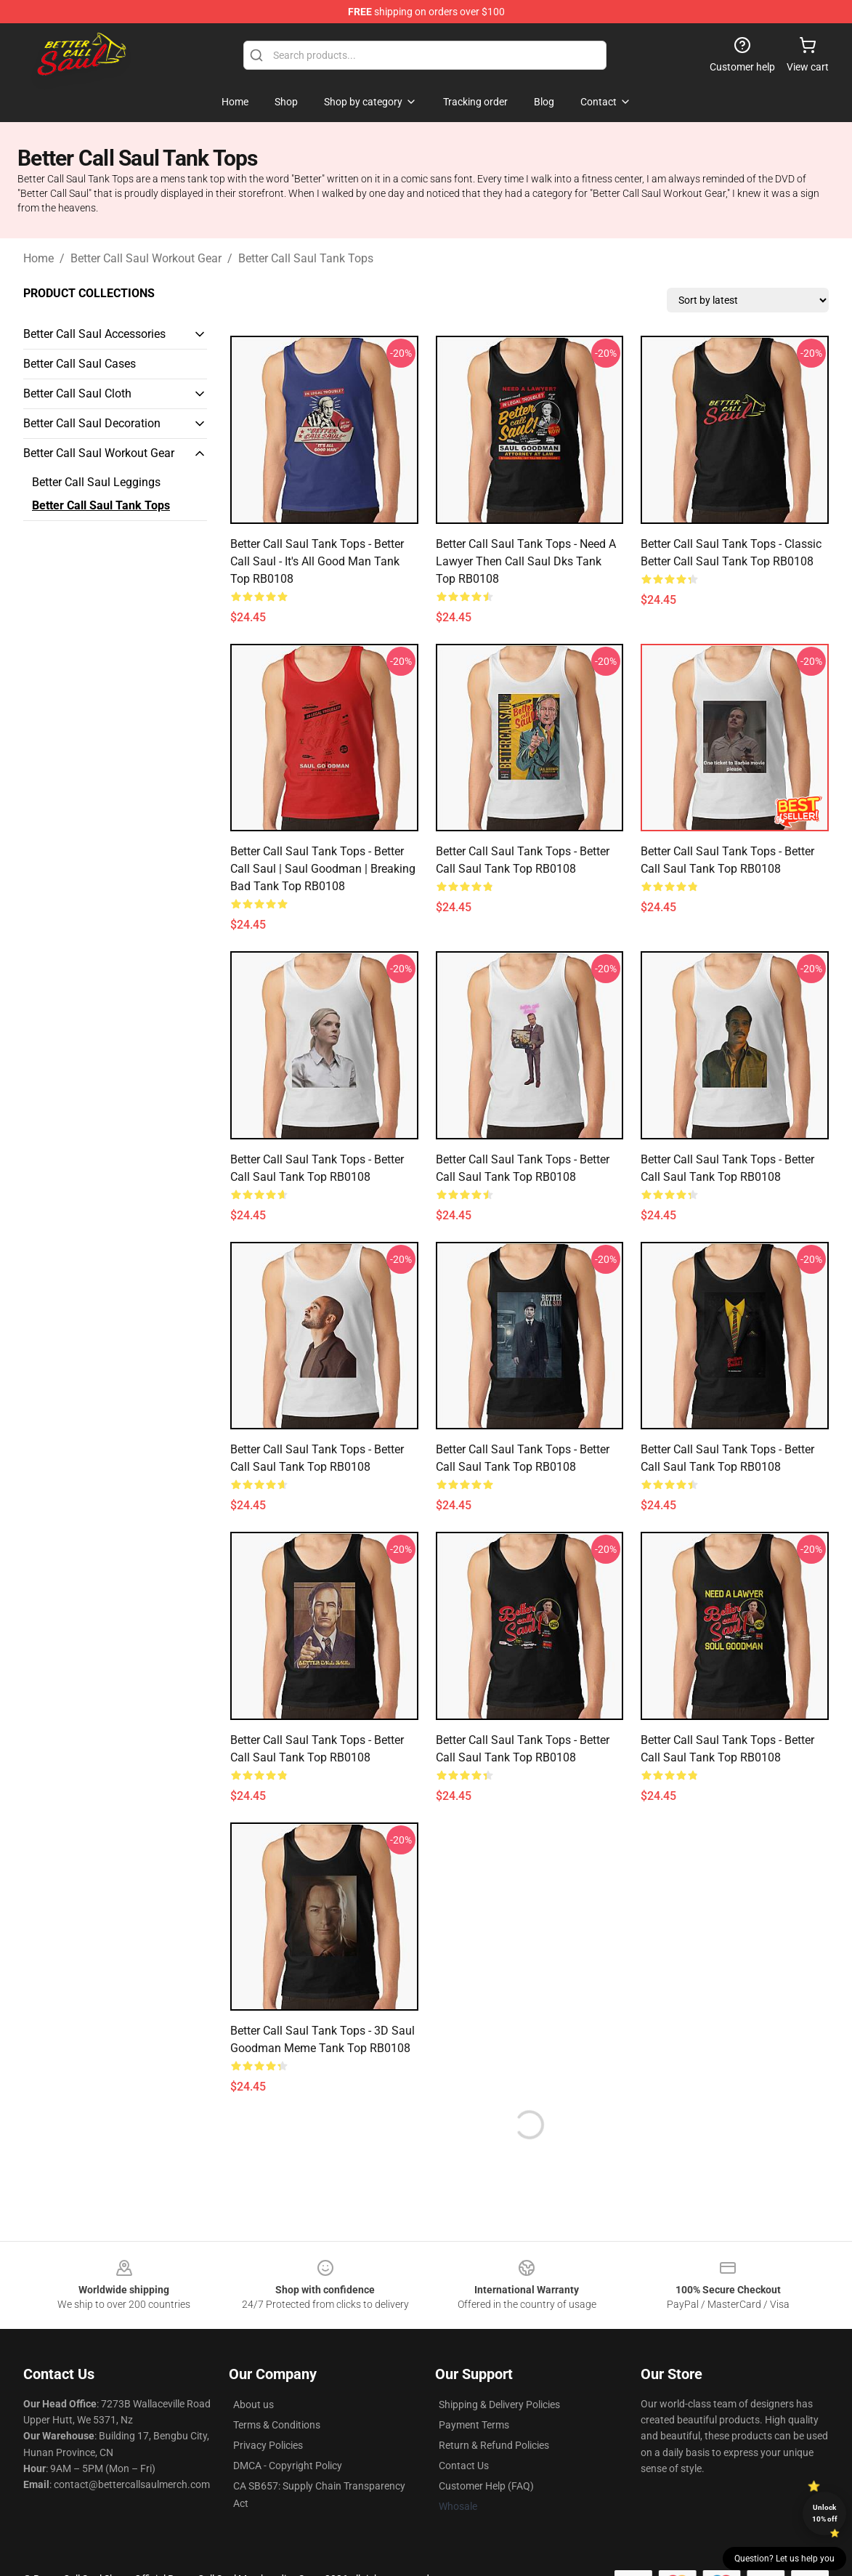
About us (253, 2404)
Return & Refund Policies (494, 2445)
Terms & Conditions (276, 2425)
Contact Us (464, 2465)
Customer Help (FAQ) (486, 2486)
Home (38, 258)
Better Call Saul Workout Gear (146, 258)
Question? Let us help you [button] (784, 2558)
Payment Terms (474, 2425)
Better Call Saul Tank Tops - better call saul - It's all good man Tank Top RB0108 (317, 561)
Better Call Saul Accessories (94, 334)
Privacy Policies (268, 2445)
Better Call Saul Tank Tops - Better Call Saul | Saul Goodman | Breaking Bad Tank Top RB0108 (322, 868)
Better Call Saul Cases (79, 364)
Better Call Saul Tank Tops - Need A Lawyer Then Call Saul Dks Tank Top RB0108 (526, 561)
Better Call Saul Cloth (77, 393)
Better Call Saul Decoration (92, 423)
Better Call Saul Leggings (96, 482)
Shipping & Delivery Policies (499, 2404)
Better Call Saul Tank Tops (305, 258)
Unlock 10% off (824, 2513)
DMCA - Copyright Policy (287, 2465)
